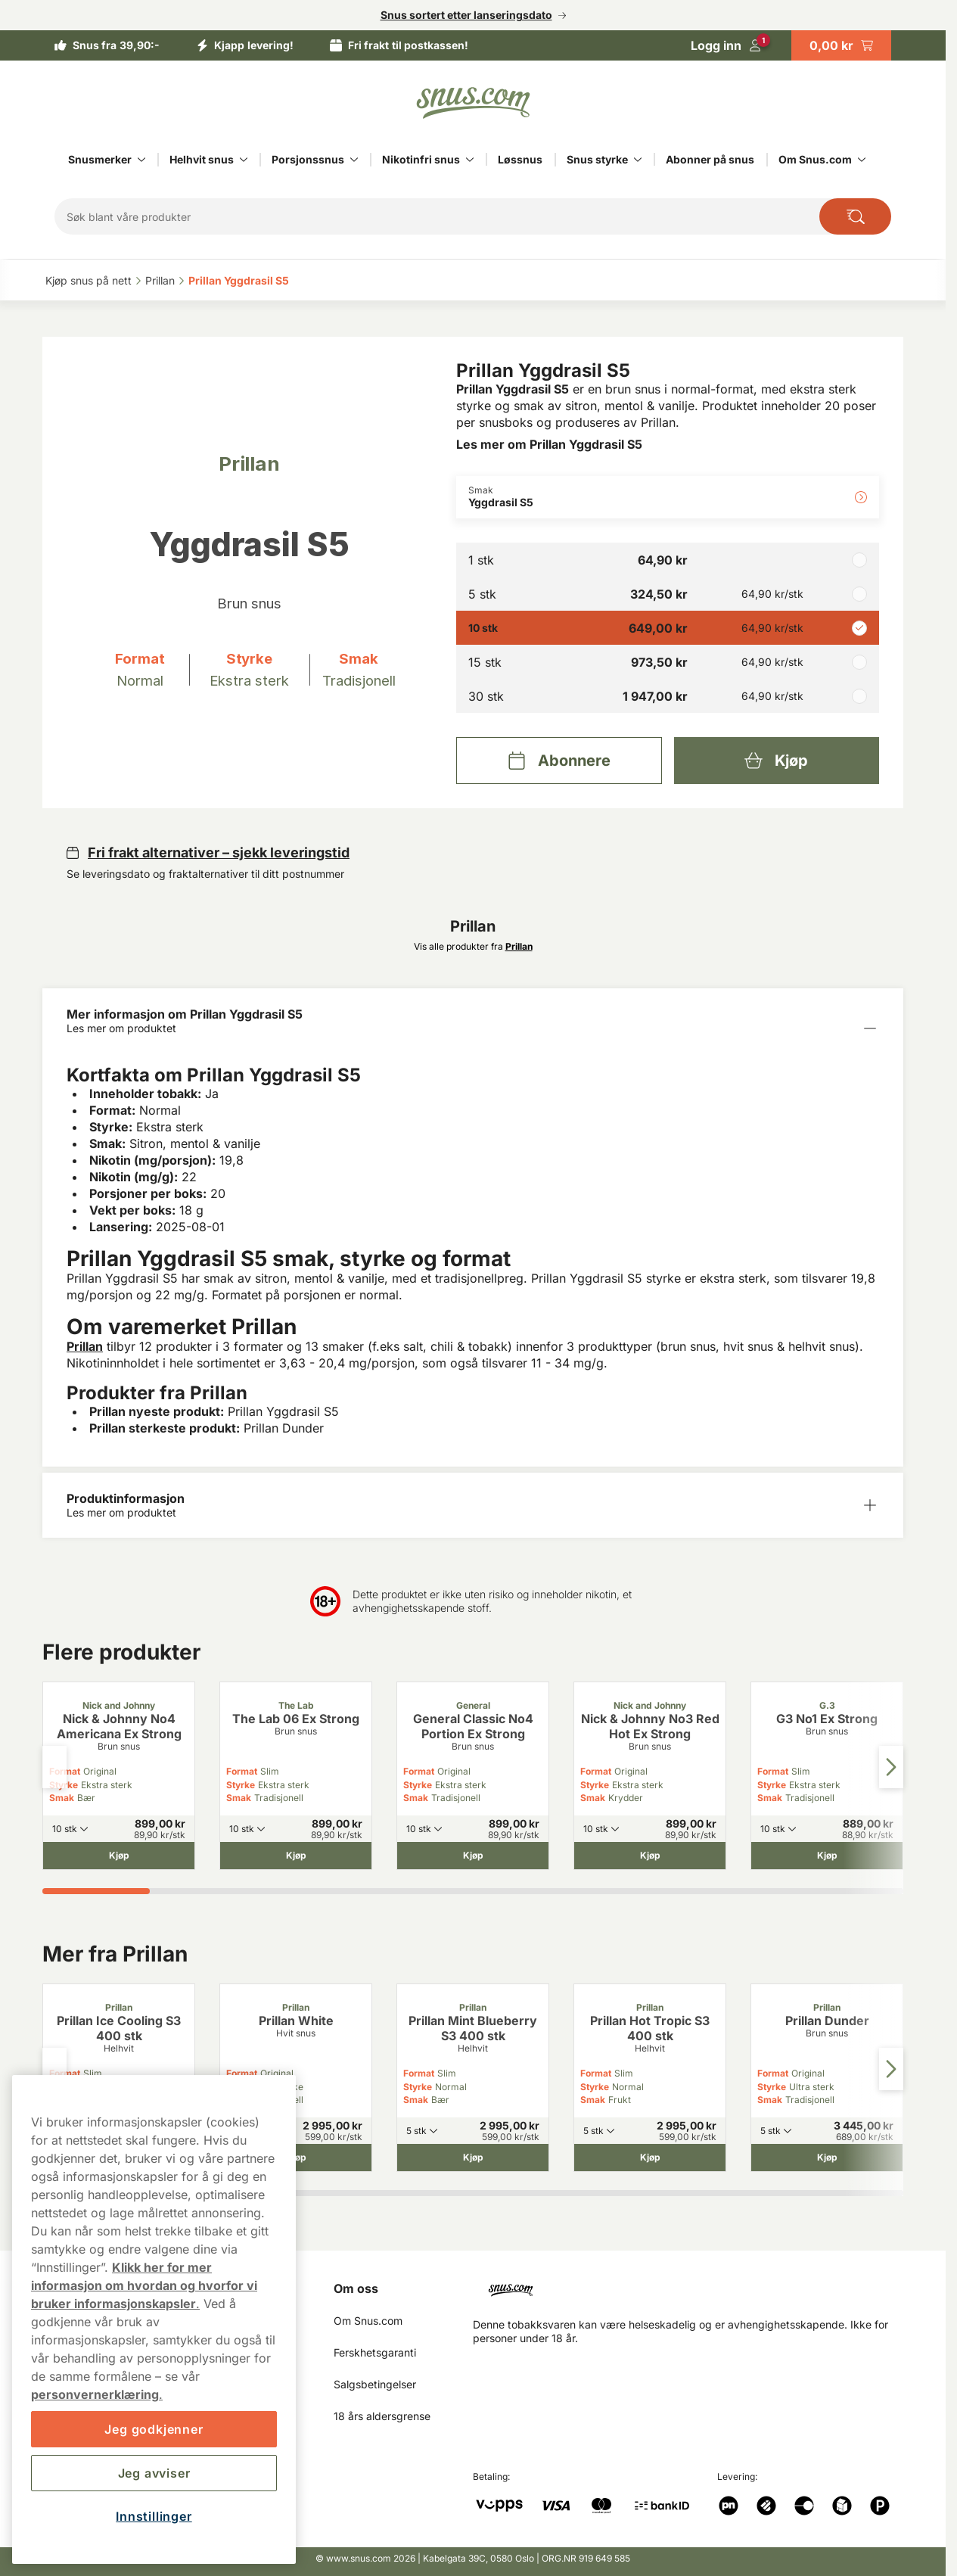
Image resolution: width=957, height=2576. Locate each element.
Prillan (85, 1346)
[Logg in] (726, 45)
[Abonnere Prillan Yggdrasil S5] (558, 760)
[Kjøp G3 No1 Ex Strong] (827, 1855)
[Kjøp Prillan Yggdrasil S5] (776, 760)
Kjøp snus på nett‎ (88, 280)
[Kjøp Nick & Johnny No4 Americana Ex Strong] (118, 1855)
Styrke (240, 1784)
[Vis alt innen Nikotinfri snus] (470, 159)
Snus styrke (597, 159)
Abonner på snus (710, 159)
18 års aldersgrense (382, 2416)
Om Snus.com (815, 159)
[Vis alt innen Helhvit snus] (243, 159)
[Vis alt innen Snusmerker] (141, 159)
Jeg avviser (154, 2473)
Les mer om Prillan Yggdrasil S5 (549, 444)
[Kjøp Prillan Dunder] (827, 2157)
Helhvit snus (201, 159)
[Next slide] (891, 1767)
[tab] (96, 1891)
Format (241, 1771)
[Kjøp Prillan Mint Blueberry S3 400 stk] (472, 2157)
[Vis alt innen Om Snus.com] (861, 159)
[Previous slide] (54, 1767)
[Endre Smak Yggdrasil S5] (667, 497)
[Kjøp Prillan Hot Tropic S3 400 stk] (650, 2157)
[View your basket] (841, 45)
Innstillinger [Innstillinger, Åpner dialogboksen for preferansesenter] (153, 2516)
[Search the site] (855, 216)
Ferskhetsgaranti (375, 2352)
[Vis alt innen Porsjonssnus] (354, 159)
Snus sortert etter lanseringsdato (466, 14)
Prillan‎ (160, 280)
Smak (61, 1797)
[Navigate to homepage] (694, 2284)
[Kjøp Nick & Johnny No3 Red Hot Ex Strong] (650, 1855)
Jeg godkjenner (153, 2429)
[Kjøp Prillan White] (295, 2157)
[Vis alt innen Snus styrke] (638, 159)
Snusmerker (100, 159)
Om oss (356, 2288)
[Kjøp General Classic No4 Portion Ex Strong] (472, 1855)
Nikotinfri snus (421, 159)
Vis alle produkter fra (473, 946)
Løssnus (520, 159)
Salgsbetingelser (375, 2384)
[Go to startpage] (473, 103)
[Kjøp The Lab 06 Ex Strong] (295, 1855)
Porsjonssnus (308, 159)
